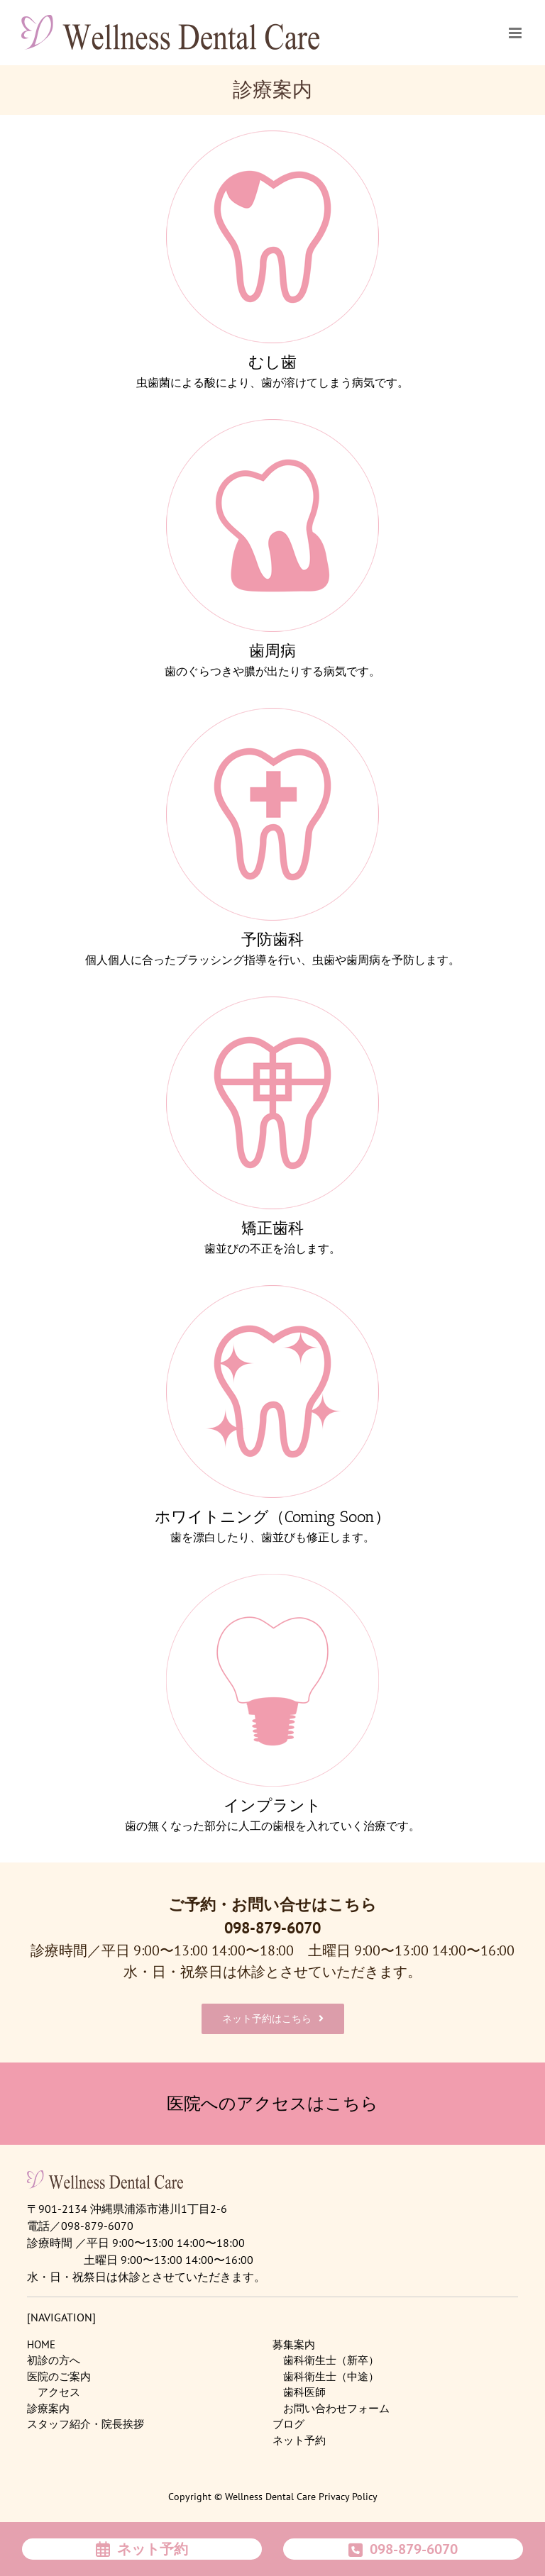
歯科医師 (304, 2392)
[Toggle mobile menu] (516, 32)
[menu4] (272, 1003)
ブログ (288, 2424)
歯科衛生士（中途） (331, 2376)
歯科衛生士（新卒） (331, 2360)
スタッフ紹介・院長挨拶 (85, 2424)
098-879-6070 (272, 1928)
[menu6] (272, 1581)
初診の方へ (53, 2360)
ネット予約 (299, 2440)
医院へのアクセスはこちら (272, 2103)
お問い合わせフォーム (336, 2408)
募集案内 (293, 2344)
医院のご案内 (59, 2376)
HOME (41, 2344)
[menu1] (272, 137)
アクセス (59, 2392)
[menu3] (272, 715)
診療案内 (48, 2408)
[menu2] (272, 426)
